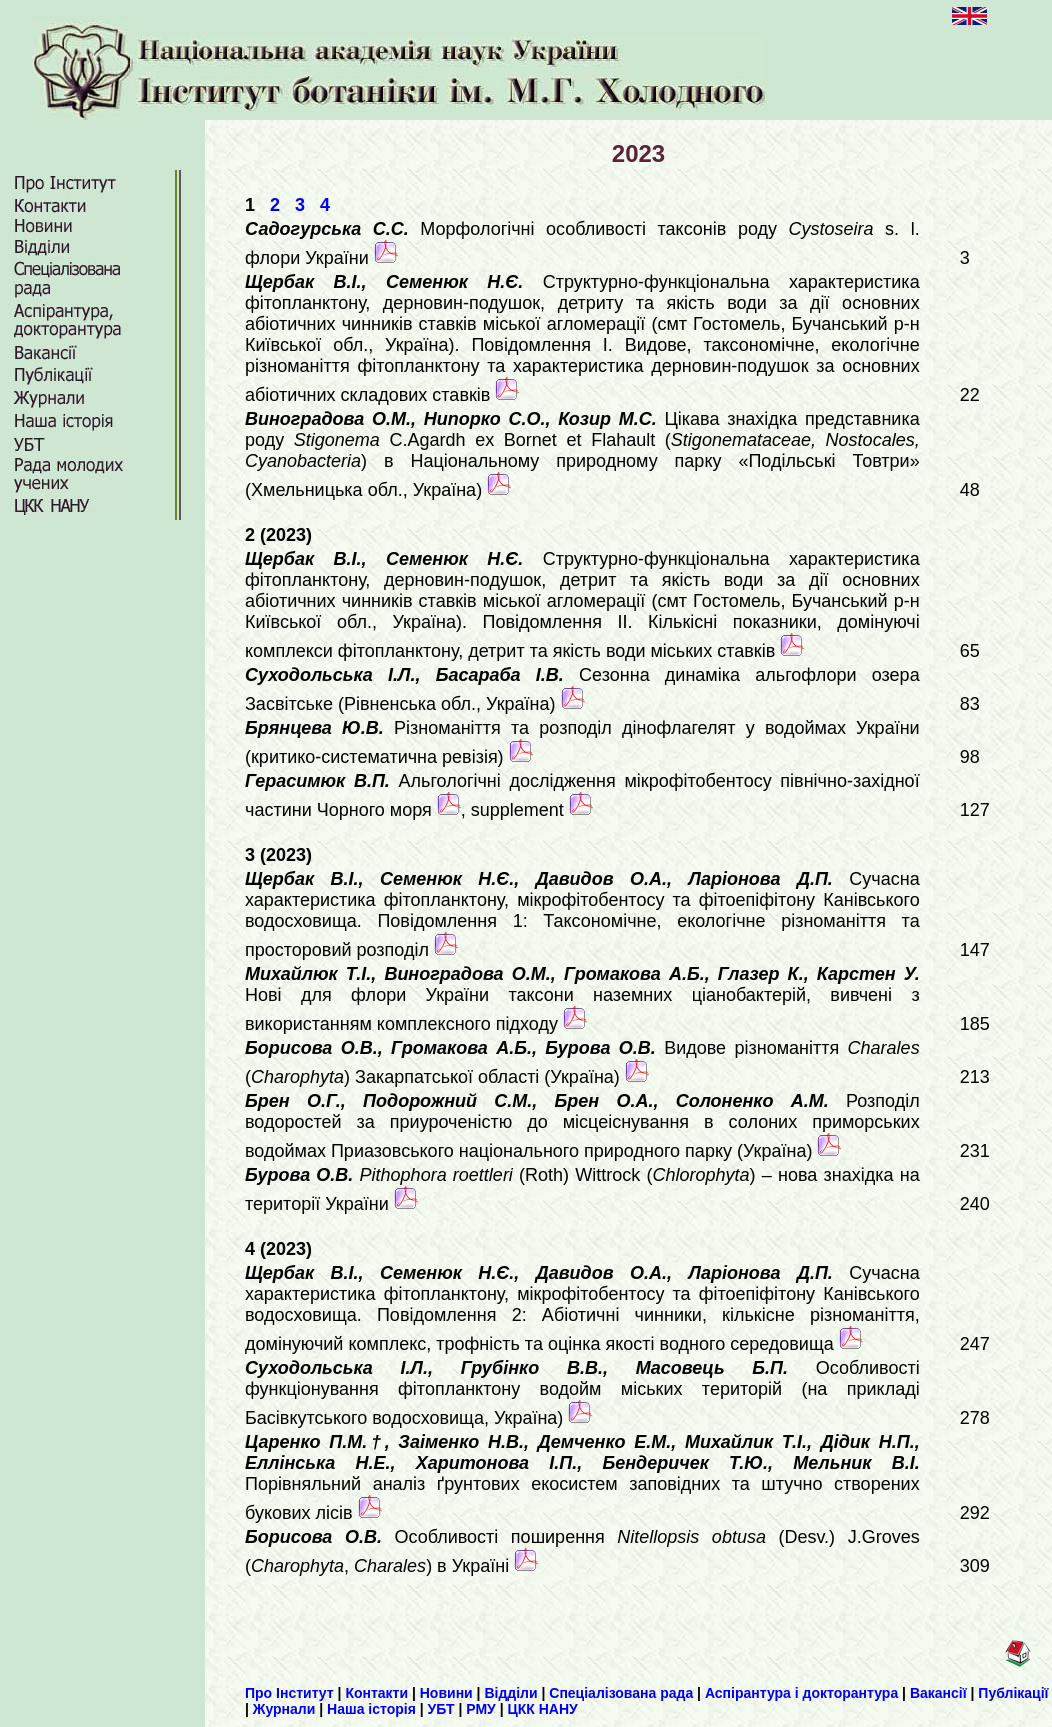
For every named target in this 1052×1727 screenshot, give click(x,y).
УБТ (441, 1709)
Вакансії (938, 1693)
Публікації (1013, 1693)
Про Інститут (289, 1693)
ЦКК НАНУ (542, 1709)
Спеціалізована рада (621, 1693)
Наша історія (371, 1709)
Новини (446, 1693)
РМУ (481, 1709)
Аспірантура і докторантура (801, 1693)
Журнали (284, 1709)
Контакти (376, 1693)
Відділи (510, 1693)
